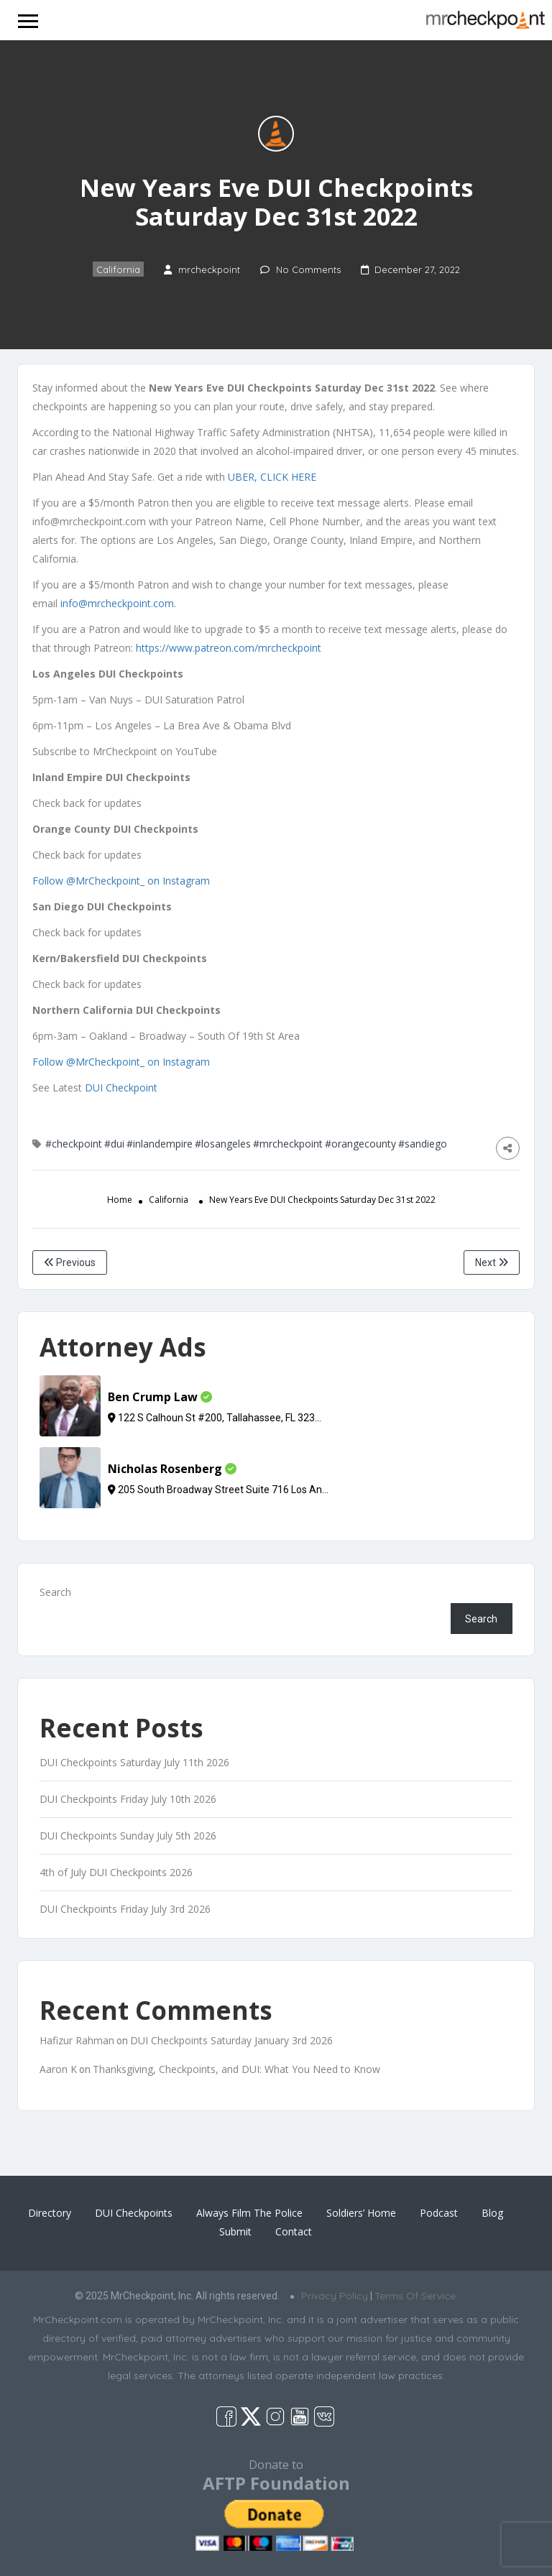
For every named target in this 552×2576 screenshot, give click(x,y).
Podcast (439, 2213)
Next (491, 1262)
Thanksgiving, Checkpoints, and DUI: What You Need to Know (236, 2069)
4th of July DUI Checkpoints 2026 (116, 1872)
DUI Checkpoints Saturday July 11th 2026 (134, 1762)
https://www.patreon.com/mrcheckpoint (228, 648)
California (118, 269)
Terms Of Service (415, 2295)
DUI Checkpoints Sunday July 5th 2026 (128, 1835)
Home (119, 1200)
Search (55, 1592)
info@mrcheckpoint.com (117, 603)
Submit (235, 2231)
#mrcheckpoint (288, 1143)
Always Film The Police (249, 2213)
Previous (70, 1262)
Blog (492, 2213)
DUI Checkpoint (121, 1087)
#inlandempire (159, 1143)
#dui (114, 1143)
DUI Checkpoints (133, 2213)
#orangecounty (360, 1143)
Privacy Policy (334, 2295)
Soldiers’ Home (361, 2213)
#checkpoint (73, 1143)
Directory (49, 2213)
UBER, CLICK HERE (272, 477)
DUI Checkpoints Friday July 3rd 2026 (125, 1909)
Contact (293, 2231)
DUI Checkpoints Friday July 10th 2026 (128, 1799)
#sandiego (422, 1143)
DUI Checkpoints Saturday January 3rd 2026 (231, 2040)
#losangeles (223, 1143)
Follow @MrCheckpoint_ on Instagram (121, 880)
